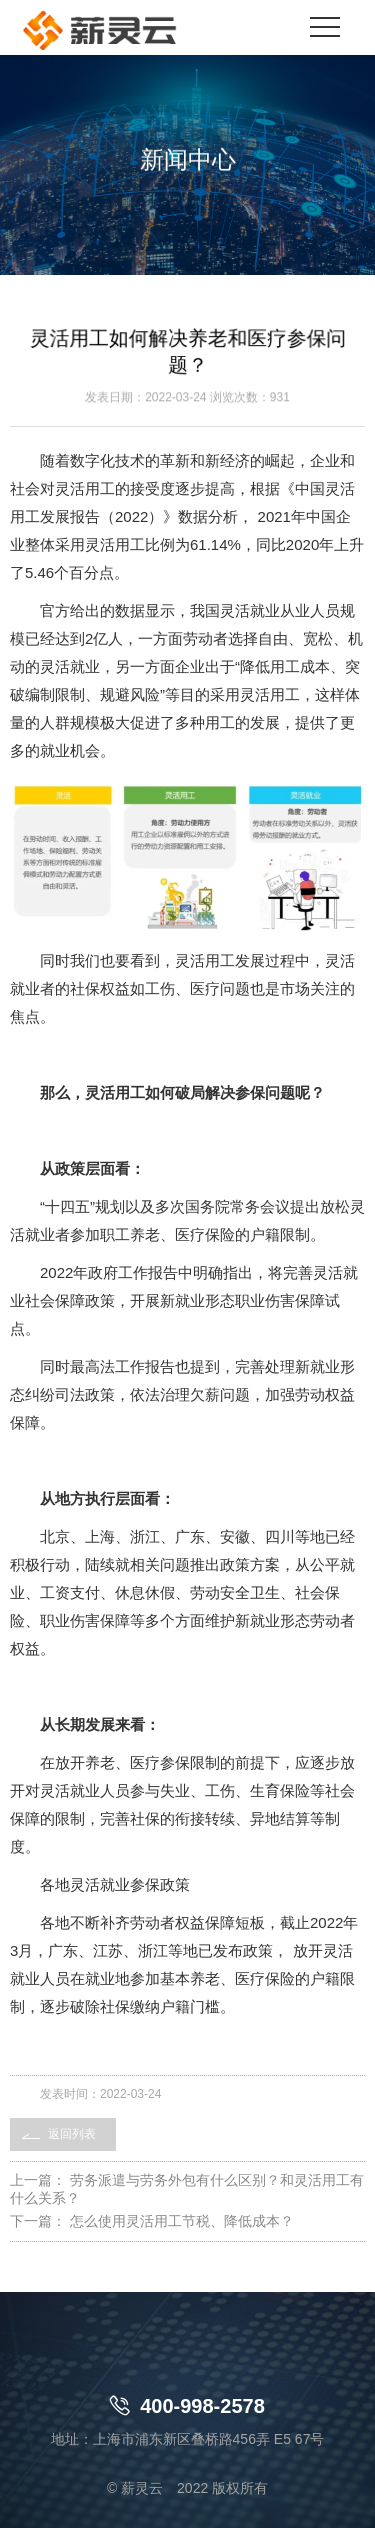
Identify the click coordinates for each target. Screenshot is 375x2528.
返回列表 (72, 2134)
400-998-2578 (187, 2405)
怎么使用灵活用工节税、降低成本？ (182, 2221)
